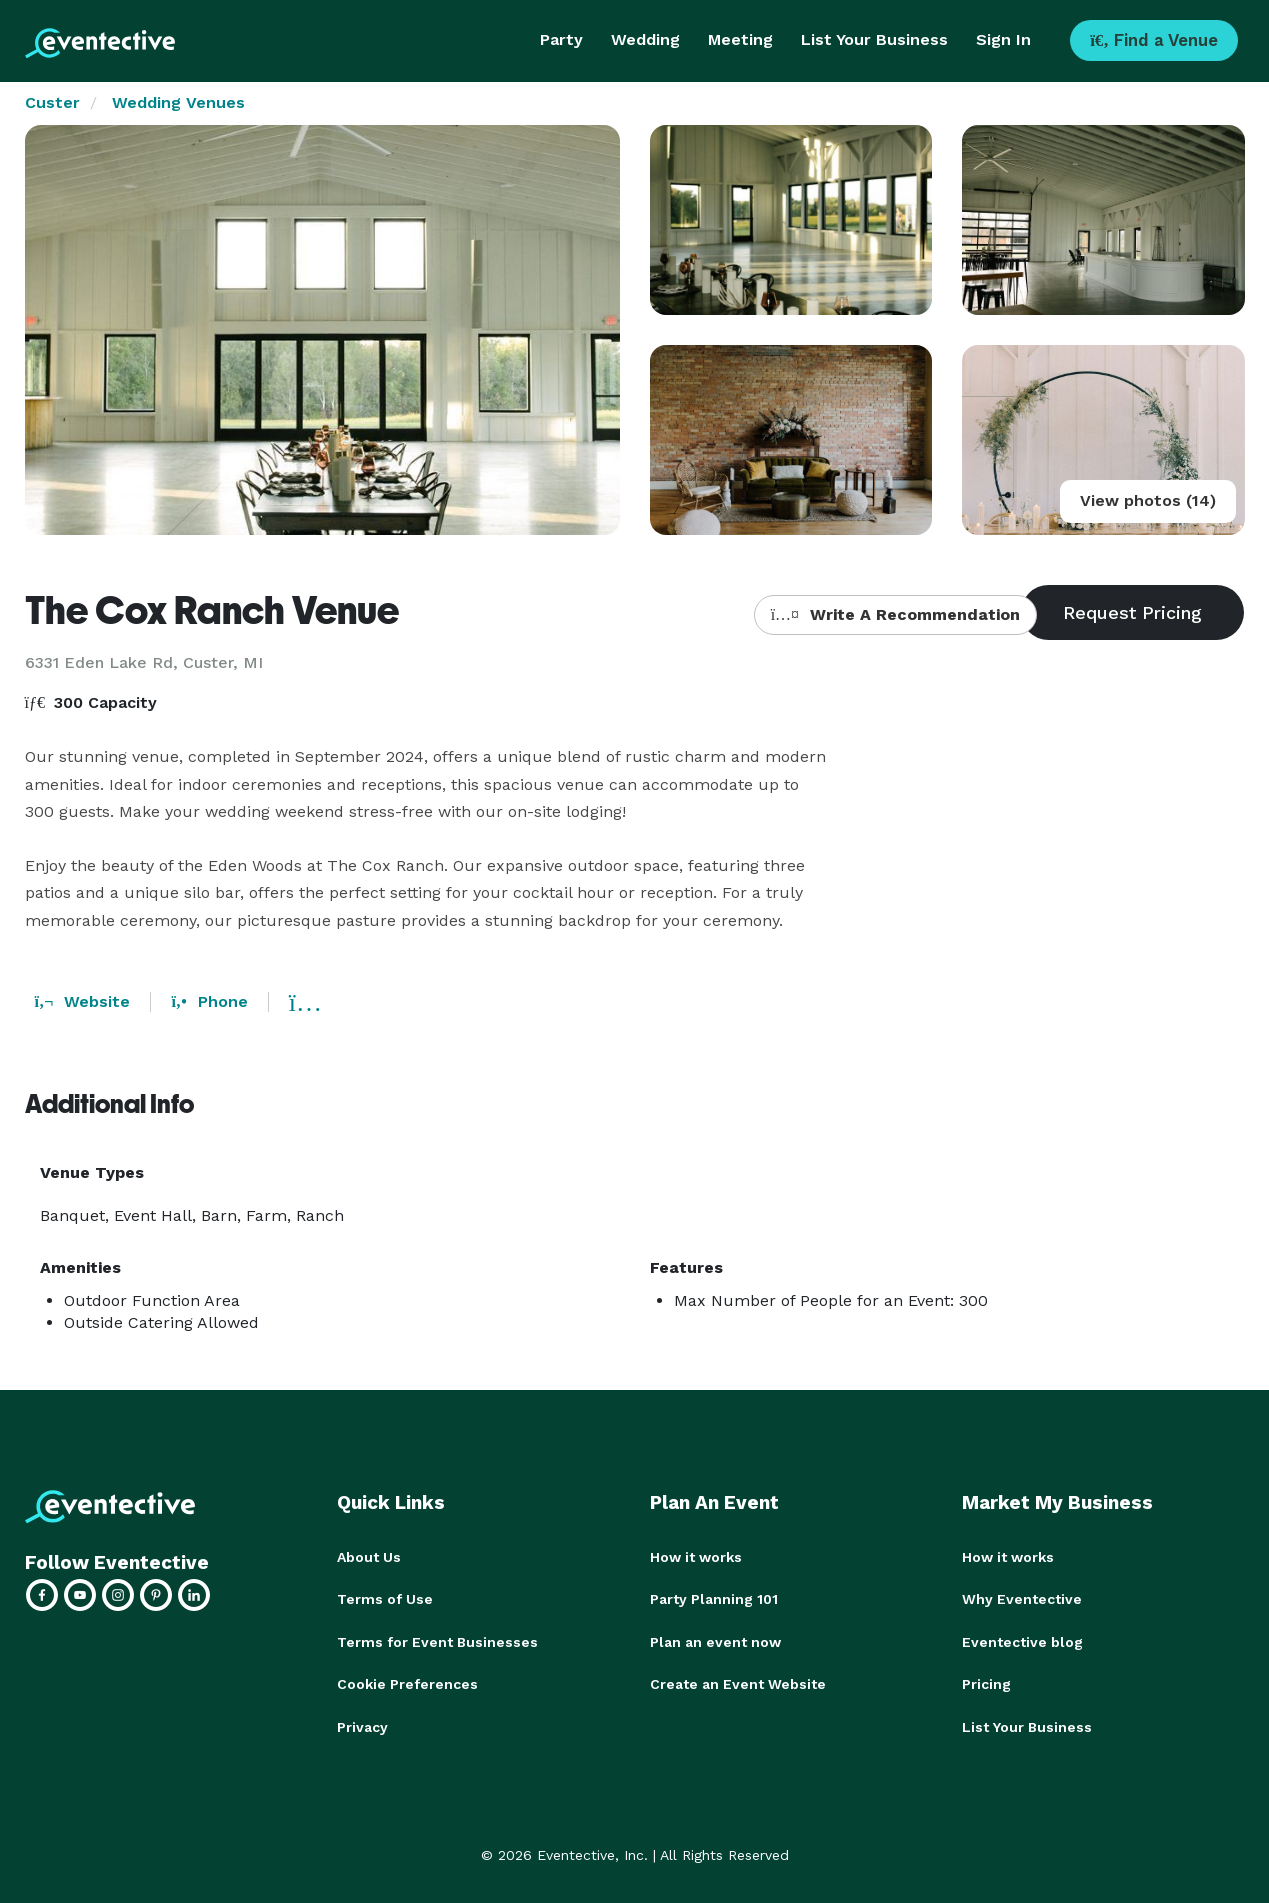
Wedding (645, 39)
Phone (209, 1001)
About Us (369, 1557)
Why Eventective (1022, 1599)
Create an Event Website (738, 1683)
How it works (696, 1557)
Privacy (362, 1725)
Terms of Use (385, 1599)
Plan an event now (715, 1641)
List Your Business (874, 39)
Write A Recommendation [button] (895, 614)
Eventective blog (1022, 1641)
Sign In (1003, 39)
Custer (52, 102)
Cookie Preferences (407, 1683)
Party (561, 39)
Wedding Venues (178, 102)
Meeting (740, 39)
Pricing (986, 1683)
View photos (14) (1148, 500)
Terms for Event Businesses (437, 1641)
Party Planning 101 (714, 1599)
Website (83, 1001)
